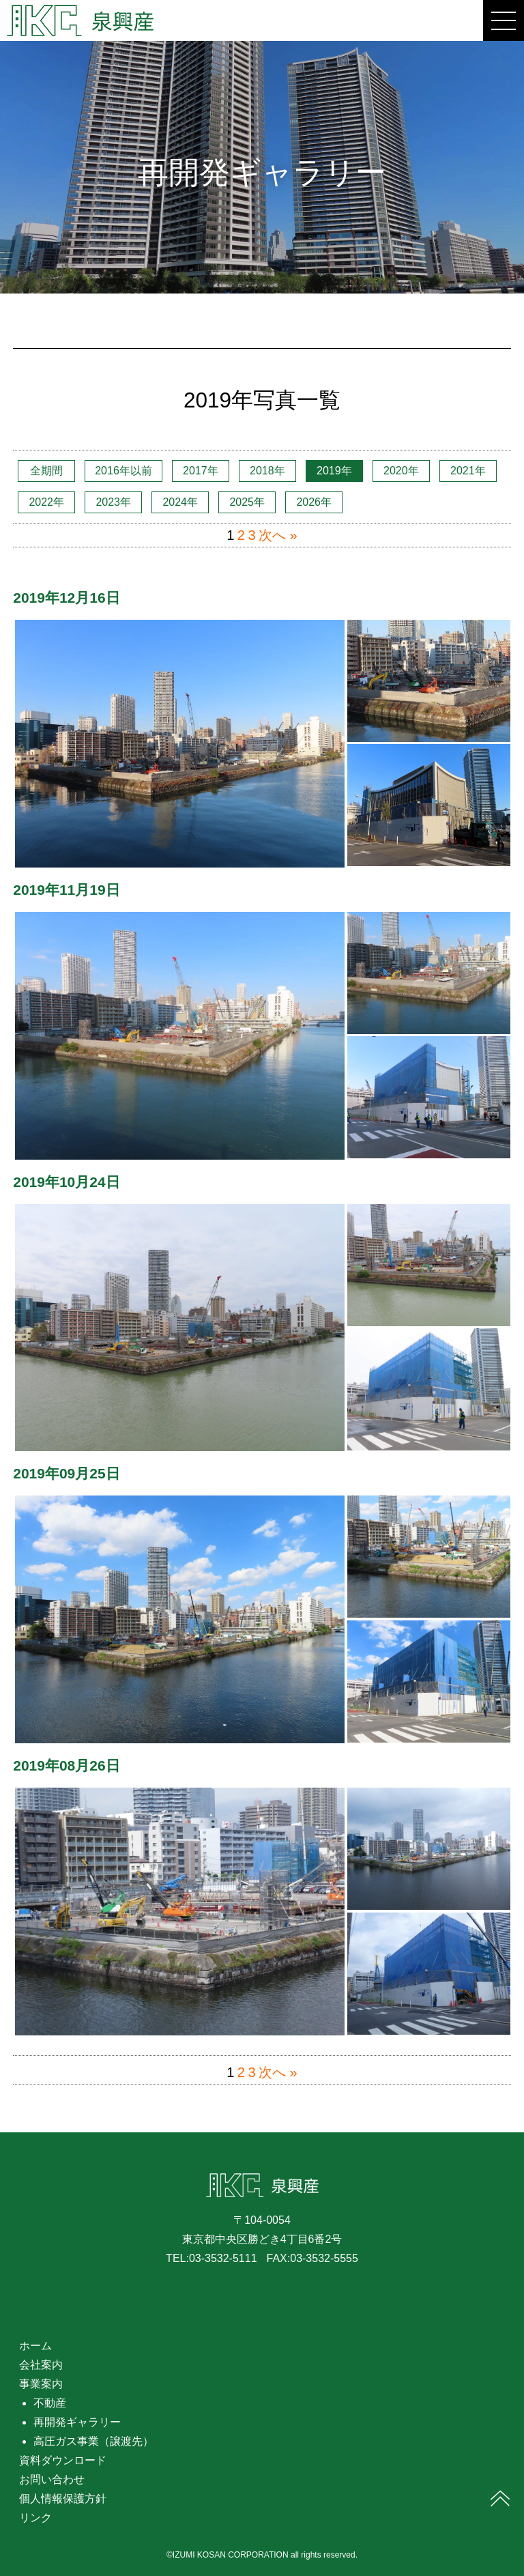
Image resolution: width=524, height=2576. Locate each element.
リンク (35, 2517)
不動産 (49, 2403)
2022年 (46, 502)
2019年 (334, 470)
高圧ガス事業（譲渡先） (93, 2441)
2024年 (180, 502)
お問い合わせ (52, 2479)
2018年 (267, 470)
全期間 (46, 470)
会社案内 (41, 2365)
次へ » (278, 535)
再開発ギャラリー (77, 2422)
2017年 (200, 470)
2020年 (401, 470)
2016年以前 (123, 470)
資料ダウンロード (62, 2460)
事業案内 (41, 2384)
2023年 (113, 502)
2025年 (247, 502)
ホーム (35, 2345)
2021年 (468, 470)
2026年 (314, 502)
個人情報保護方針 (62, 2498)
